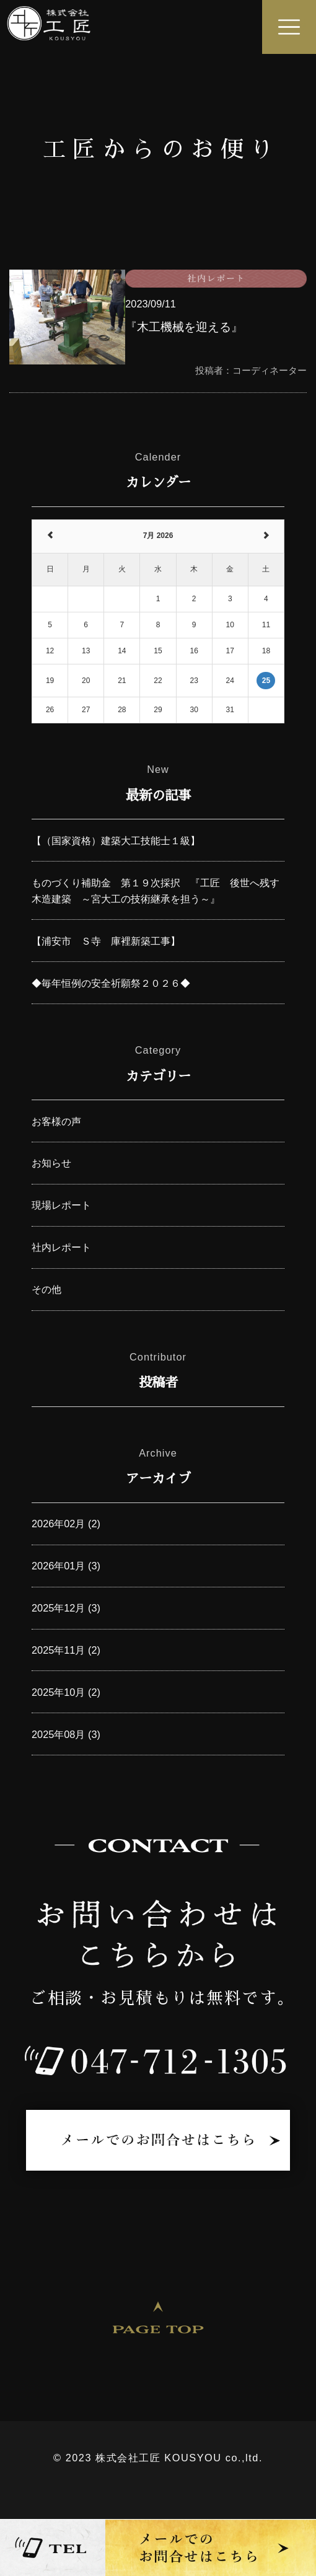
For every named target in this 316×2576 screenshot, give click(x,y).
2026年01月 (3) (66, 1565)
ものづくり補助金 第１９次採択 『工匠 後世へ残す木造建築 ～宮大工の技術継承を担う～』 (155, 890)
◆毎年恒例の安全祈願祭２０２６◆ (111, 983)
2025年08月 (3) (66, 1734)
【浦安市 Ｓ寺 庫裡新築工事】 (106, 940)
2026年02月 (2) (66, 1523)
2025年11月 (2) (66, 1650)
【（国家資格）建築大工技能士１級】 (116, 840)
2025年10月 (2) (66, 1692)
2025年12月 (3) (66, 1607)
